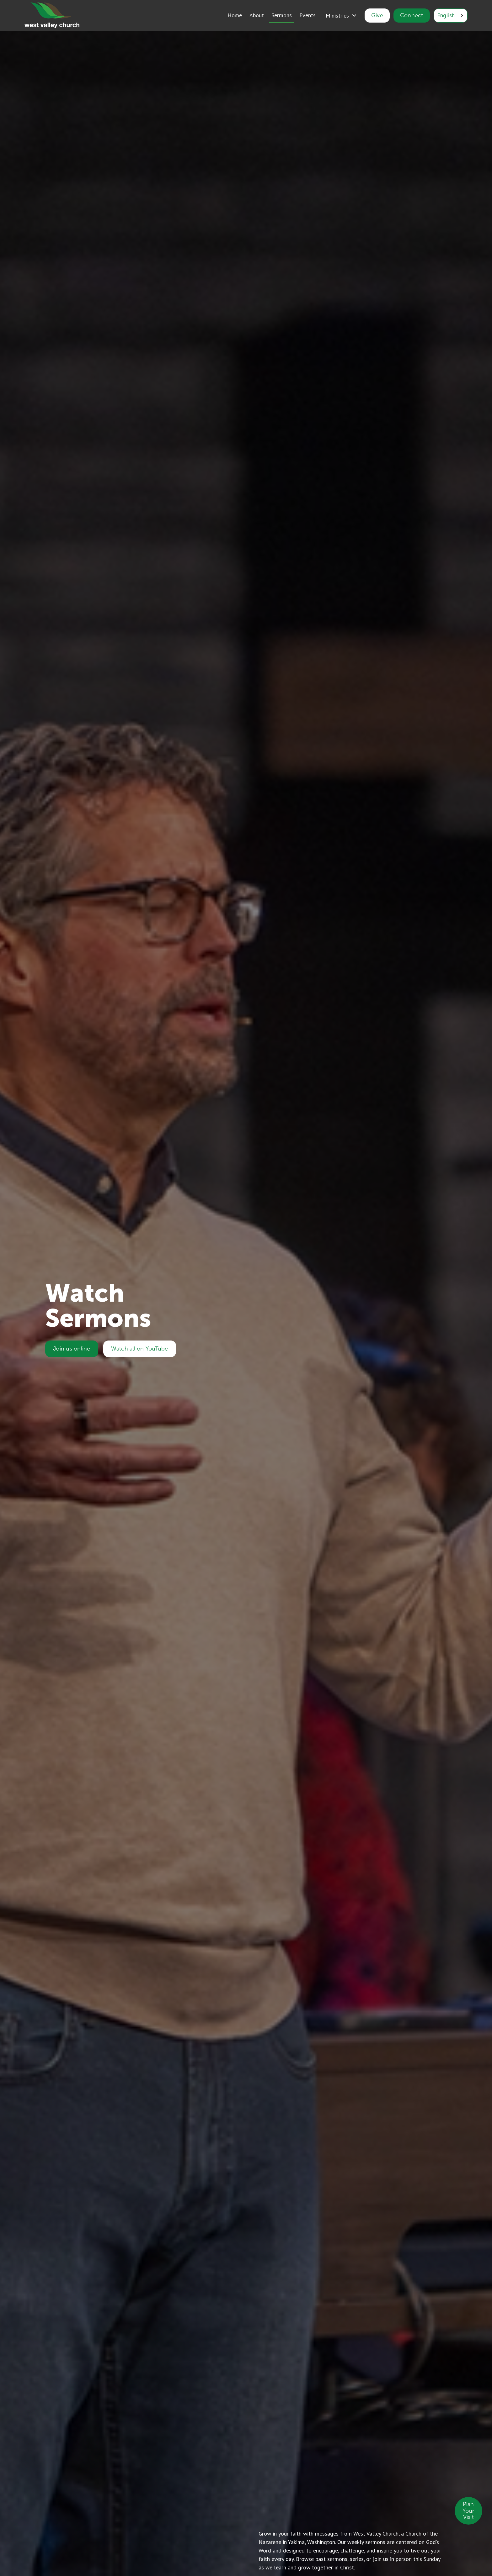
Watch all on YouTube (138, 1349)
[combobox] (451, 15)
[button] (341, 15)
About (256, 15)
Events (307, 15)
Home (234, 15)
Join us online (70, 1349)
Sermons (281, 15)
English (446, 15)
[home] (51, 15)
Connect (411, 15)
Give (377, 15)
